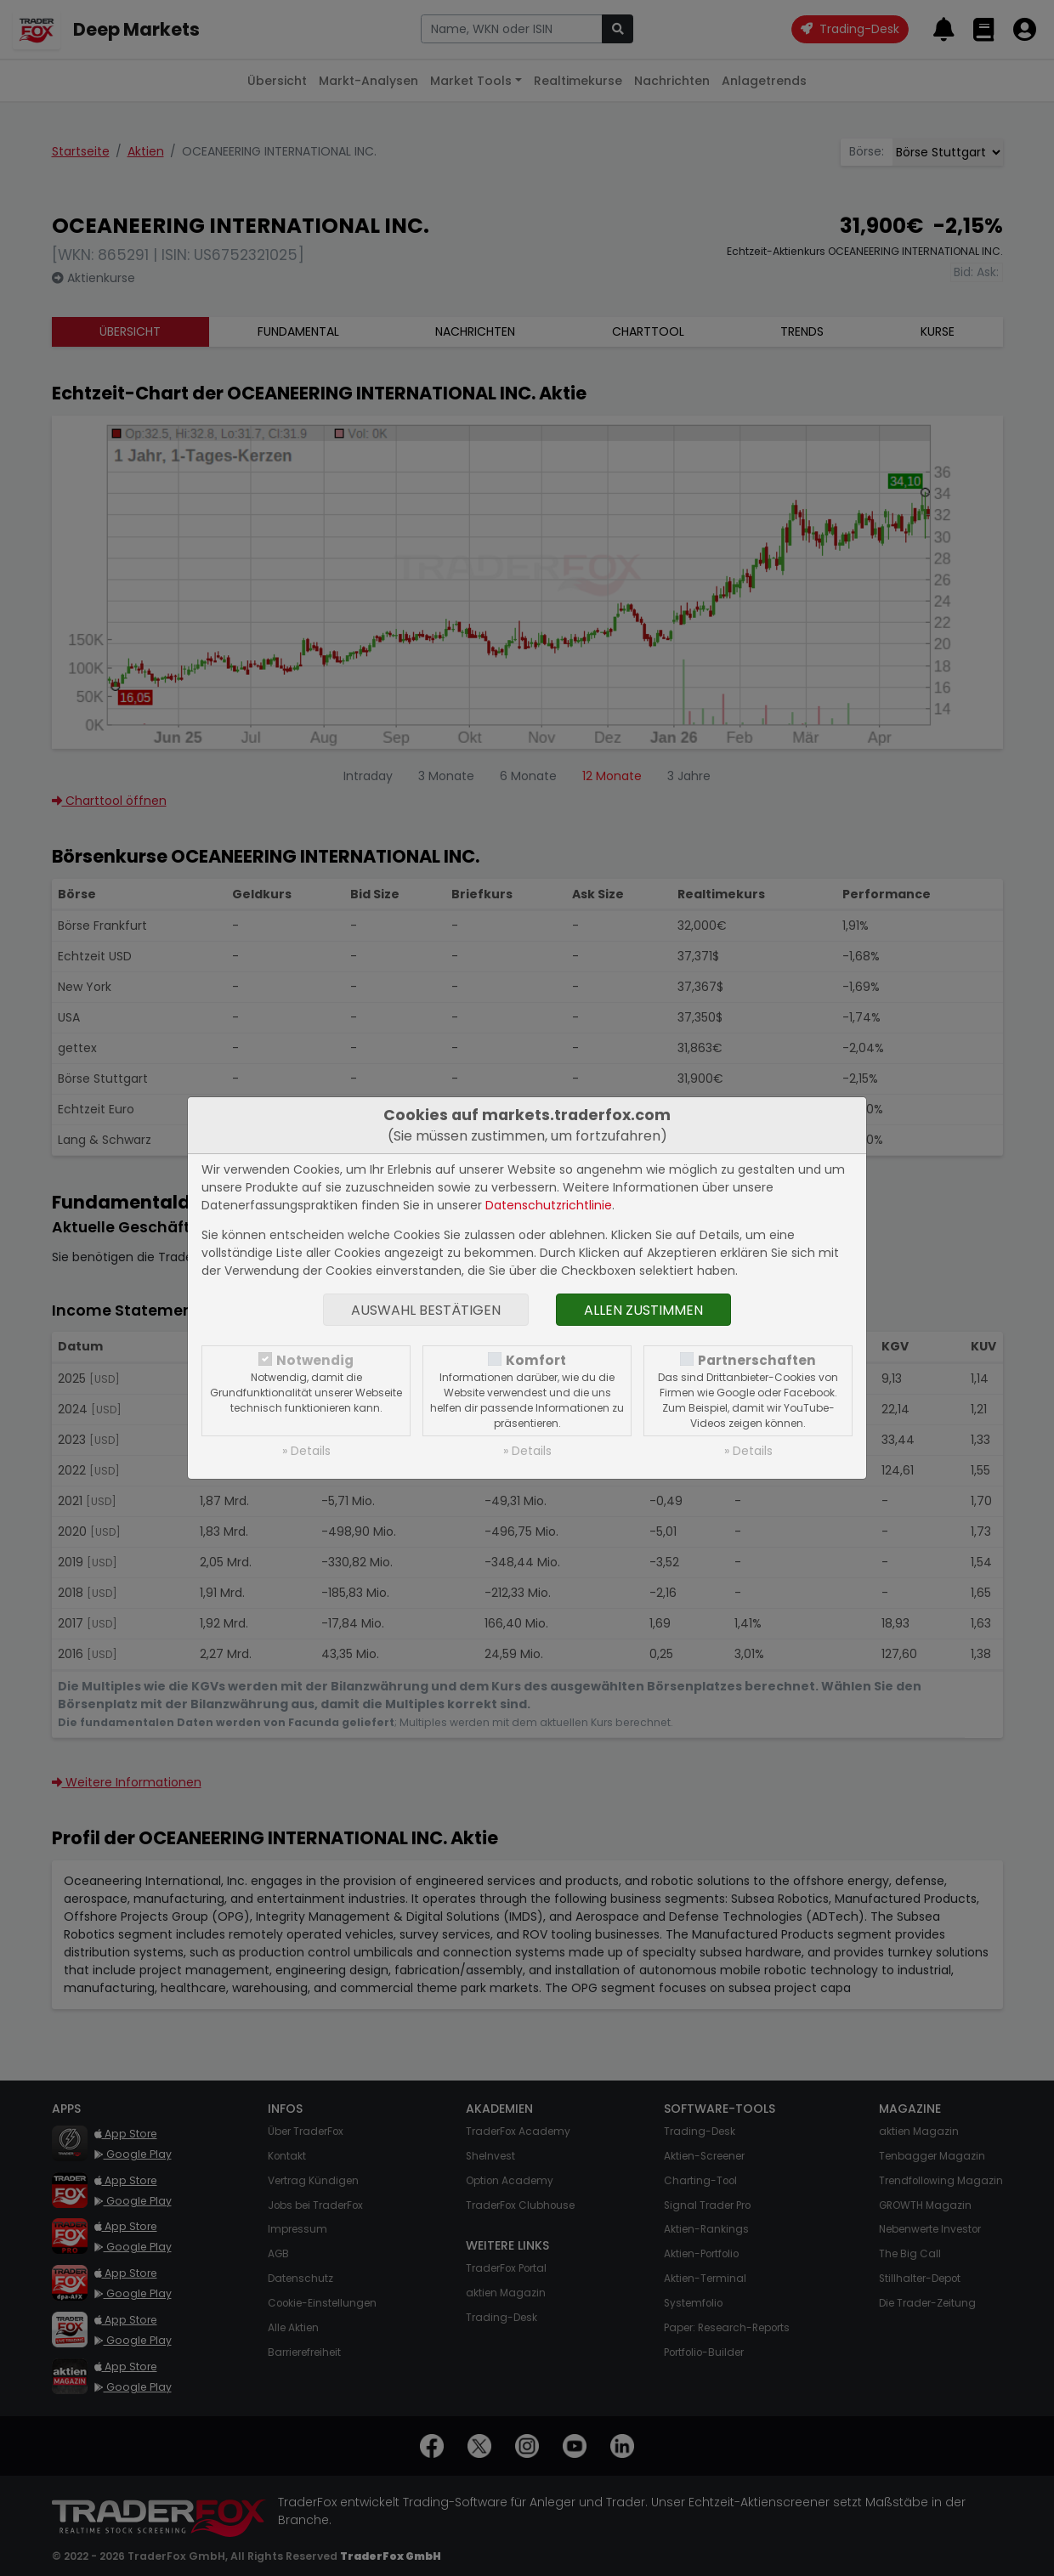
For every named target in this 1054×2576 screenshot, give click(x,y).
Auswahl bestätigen (426, 1310)
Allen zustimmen (643, 1310)
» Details (306, 1450)
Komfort (536, 1360)
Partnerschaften (757, 1360)
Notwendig (315, 1360)
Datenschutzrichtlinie (548, 1205)
